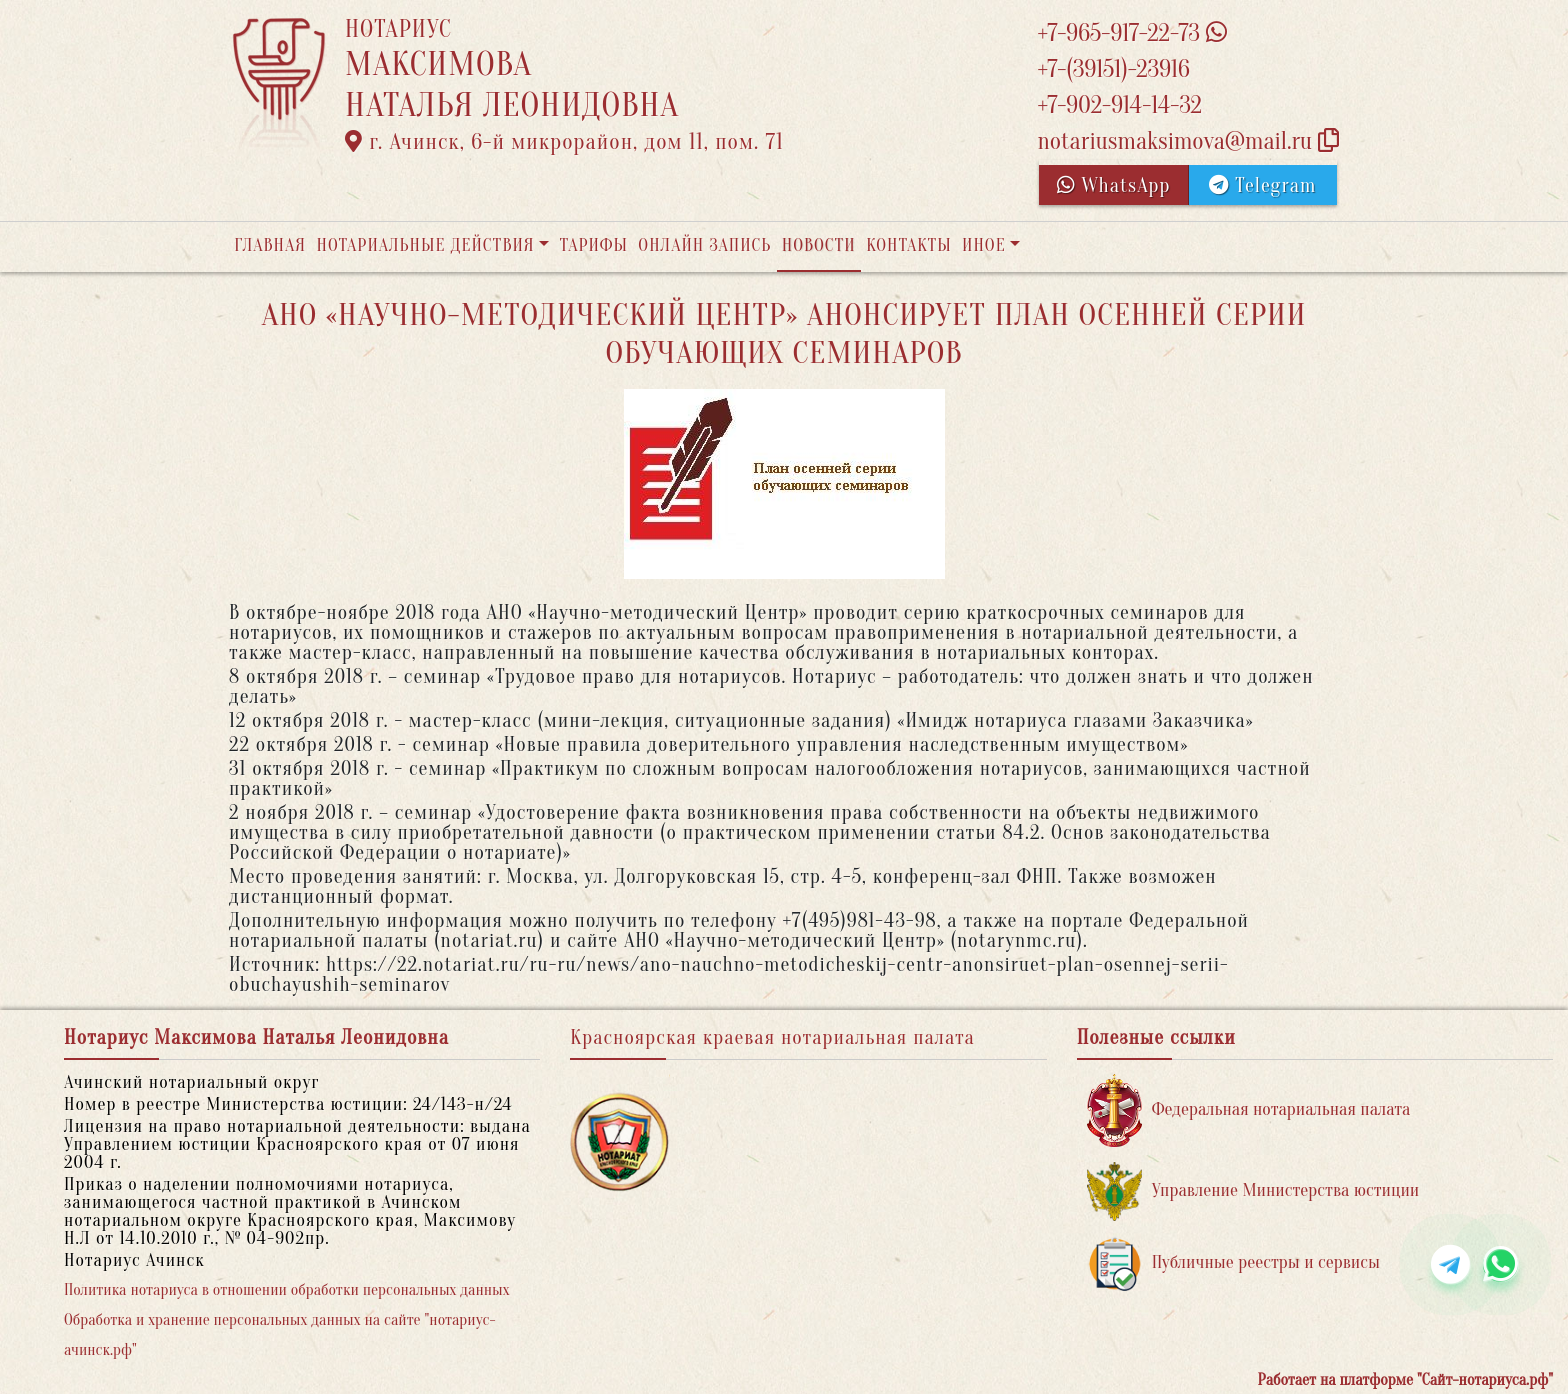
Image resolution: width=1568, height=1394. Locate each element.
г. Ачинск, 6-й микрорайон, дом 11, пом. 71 (564, 142)
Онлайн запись (704, 245)
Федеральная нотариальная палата (1249, 1110)
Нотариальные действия (425, 245)
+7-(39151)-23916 (1113, 69)
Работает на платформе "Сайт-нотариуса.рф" (1405, 1380)
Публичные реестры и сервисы (1233, 1263)
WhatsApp (1114, 185)
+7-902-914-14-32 (1119, 105)
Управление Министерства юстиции (1253, 1191)
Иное (984, 245)
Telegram (1262, 185)
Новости (819, 245)
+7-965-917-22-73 (1131, 33)
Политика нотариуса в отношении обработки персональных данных (287, 1290)
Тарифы (594, 245)
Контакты (908, 245)
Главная (270, 245)
